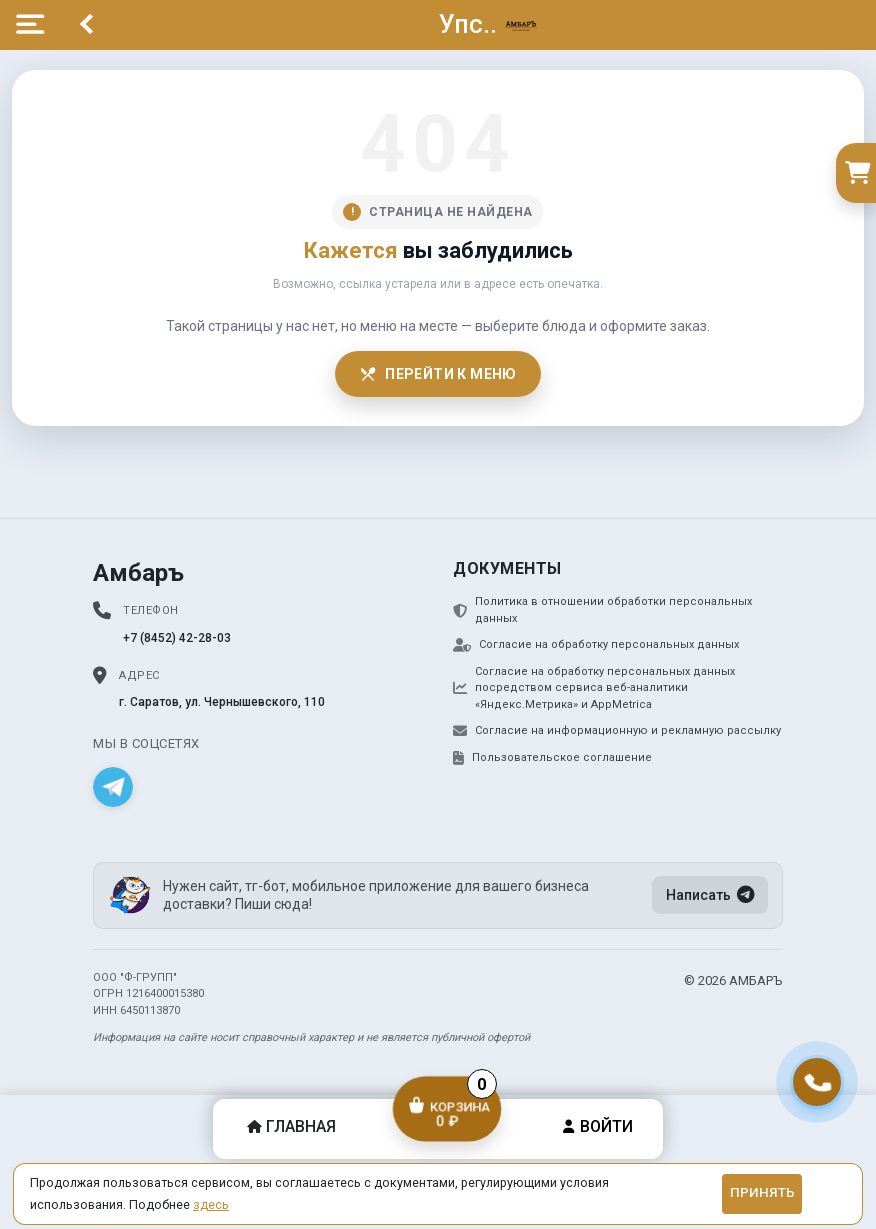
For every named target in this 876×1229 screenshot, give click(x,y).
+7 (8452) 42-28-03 (177, 638)
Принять (762, 1192)
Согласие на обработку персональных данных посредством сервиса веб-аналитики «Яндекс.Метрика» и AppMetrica (594, 688)
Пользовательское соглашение (552, 758)
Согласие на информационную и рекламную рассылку (617, 731)
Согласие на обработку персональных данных (596, 645)
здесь (211, 1204)
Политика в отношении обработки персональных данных (602, 610)
